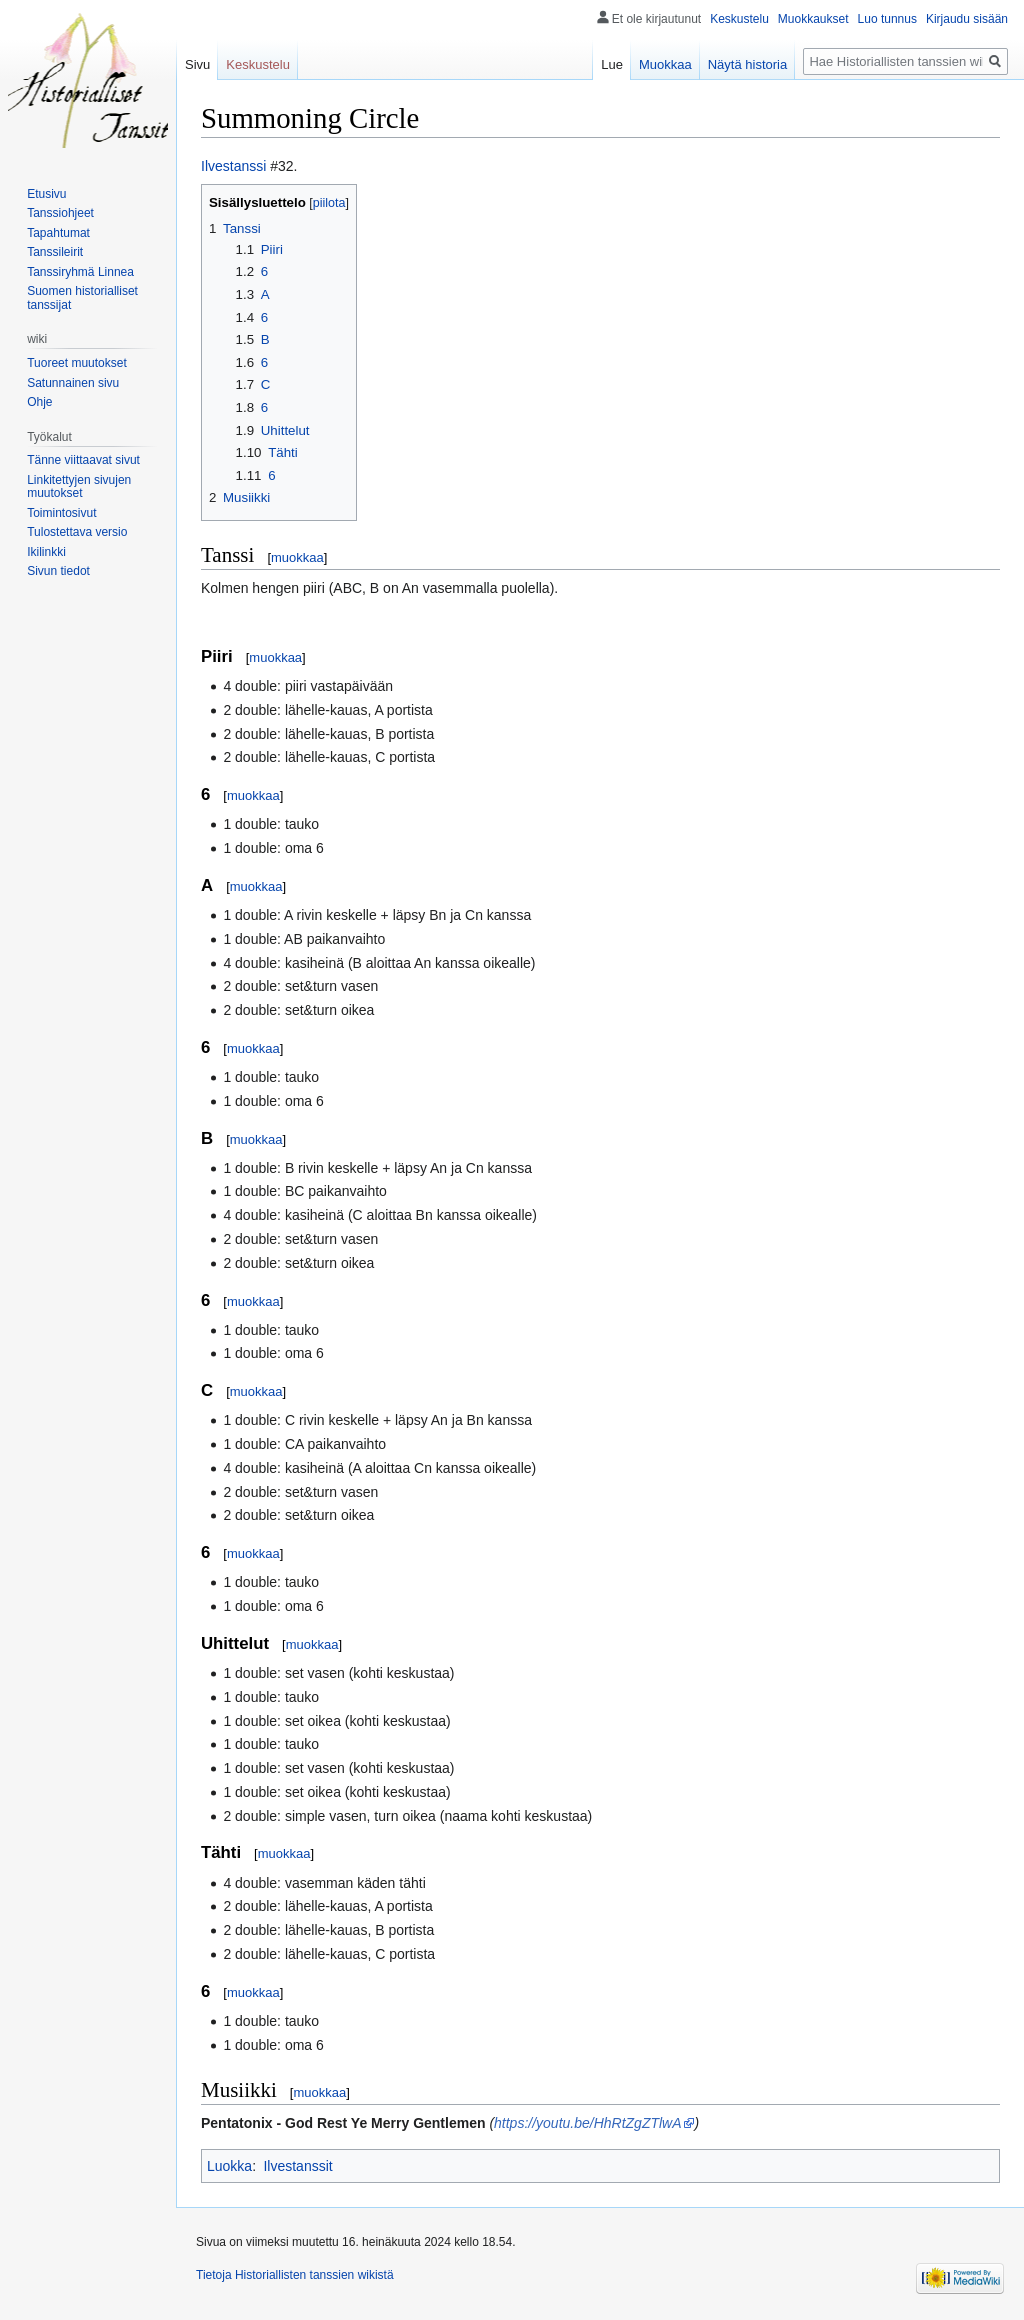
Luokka (229, 2166)
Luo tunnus (887, 19)
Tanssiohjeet (60, 213)
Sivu (197, 64)
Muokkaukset (813, 19)
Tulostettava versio (77, 532)
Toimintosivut (61, 513)
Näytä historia (747, 64)
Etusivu (46, 194)
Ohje (39, 402)
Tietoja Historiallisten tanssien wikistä (295, 2275)
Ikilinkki (46, 552)
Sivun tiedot (58, 571)
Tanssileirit (55, 252)
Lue (612, 64)
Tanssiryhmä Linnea (80, 272)
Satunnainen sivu (73, 383)
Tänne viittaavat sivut (83, 460)
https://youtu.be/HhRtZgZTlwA (588, 2123)
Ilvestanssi (233, 166)
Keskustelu (739, 19)
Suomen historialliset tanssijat (82, 298)
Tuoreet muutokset (77, 363)
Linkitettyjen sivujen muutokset (79, 487)
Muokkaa (665, 64)
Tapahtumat (58, 233)
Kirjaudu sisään (967, 19)
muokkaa (297, 557)
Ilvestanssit (297, 2166)
